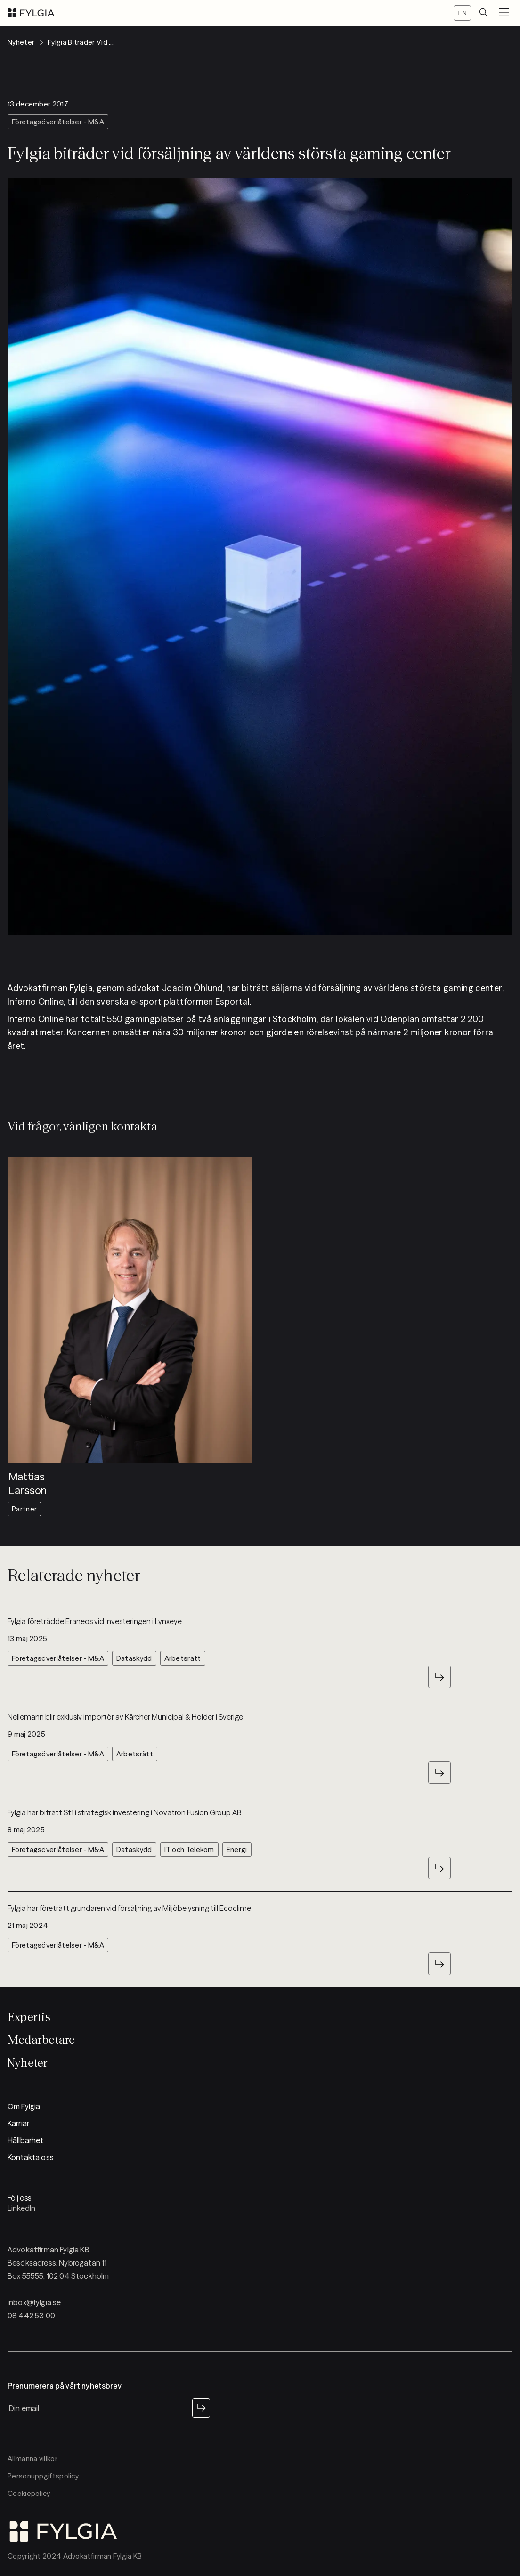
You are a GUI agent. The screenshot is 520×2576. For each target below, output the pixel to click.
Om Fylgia (24, 2106)
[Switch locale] (462, 13)
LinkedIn (21, 2208)
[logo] (31, 12)
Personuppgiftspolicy (43, 2475)
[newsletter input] (98, 2408)
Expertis (29, 2017)
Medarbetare (41, 2040)
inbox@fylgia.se (34, 2302)
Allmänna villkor (32, 2458)
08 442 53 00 (31, 2315)
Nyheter (28, 2063)
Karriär (18, 2123)
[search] (483, 13)
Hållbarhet (26, 2140)
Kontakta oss (31, 2157)
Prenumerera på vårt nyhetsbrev (65, 2385)
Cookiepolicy (29, 2493)
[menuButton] (504, 13)
